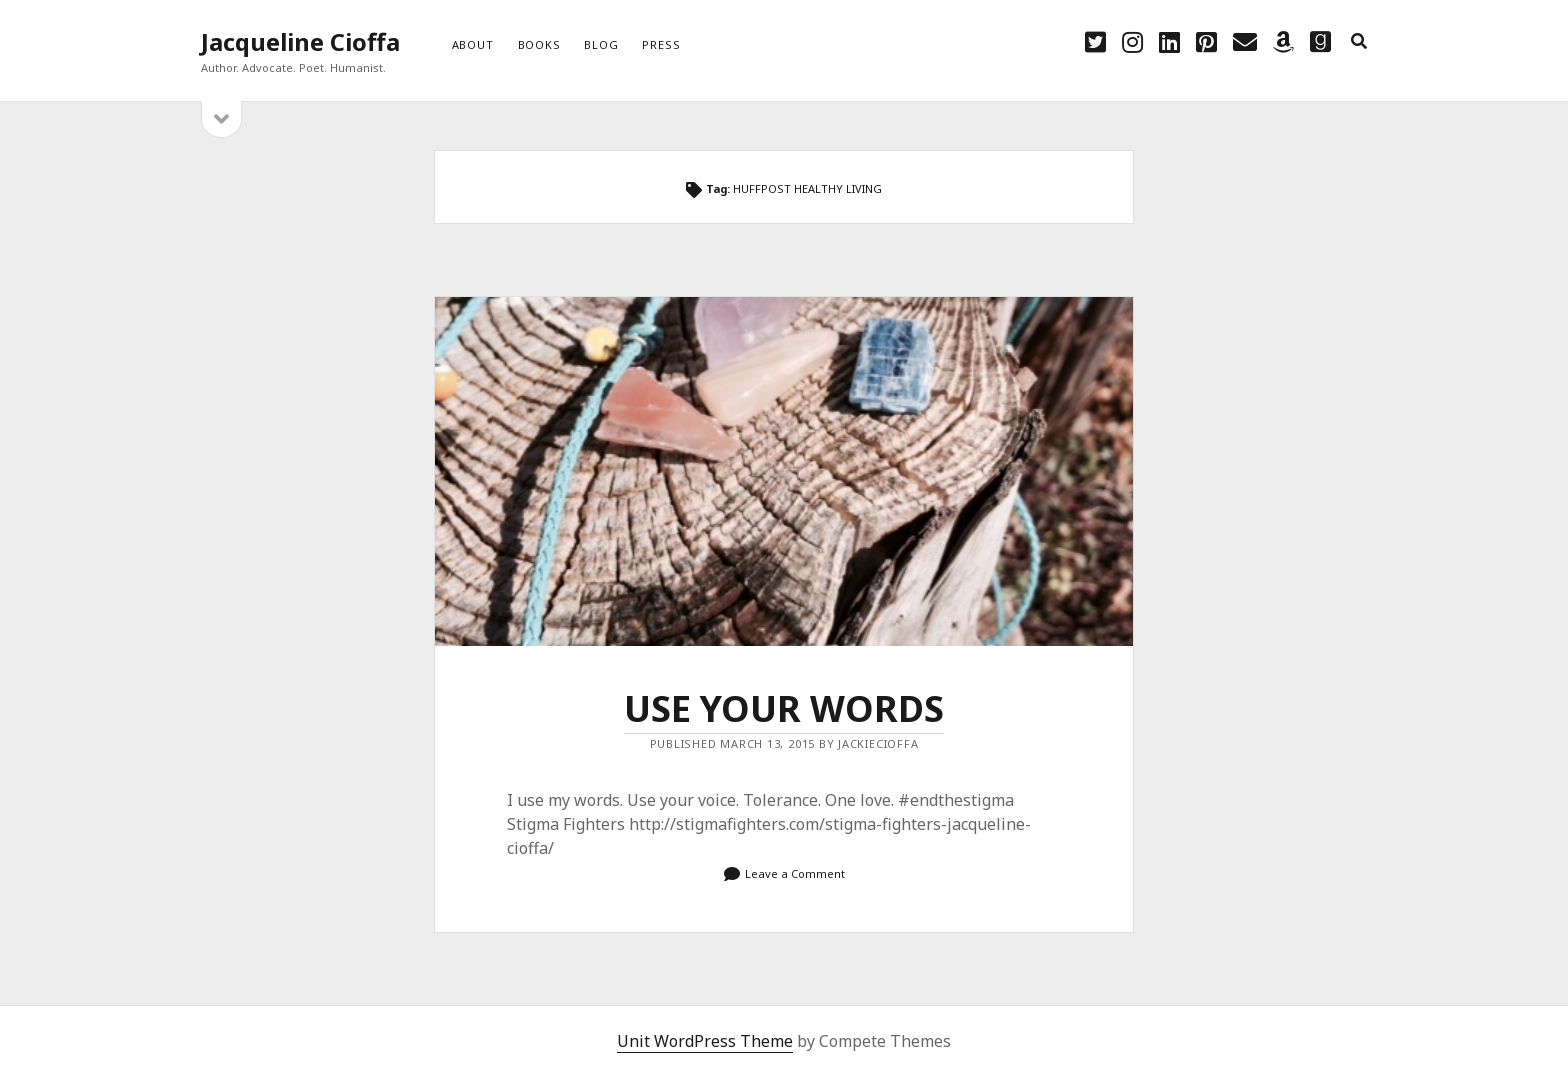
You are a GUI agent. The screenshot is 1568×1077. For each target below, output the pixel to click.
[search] (1359, 42)
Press (661, 44)
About (473, 44)
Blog (601, 44)
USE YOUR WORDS (784, 471)
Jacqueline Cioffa (300, 41)
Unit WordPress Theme (705, 1041)
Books (539, 44)
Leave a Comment (795, 873)
